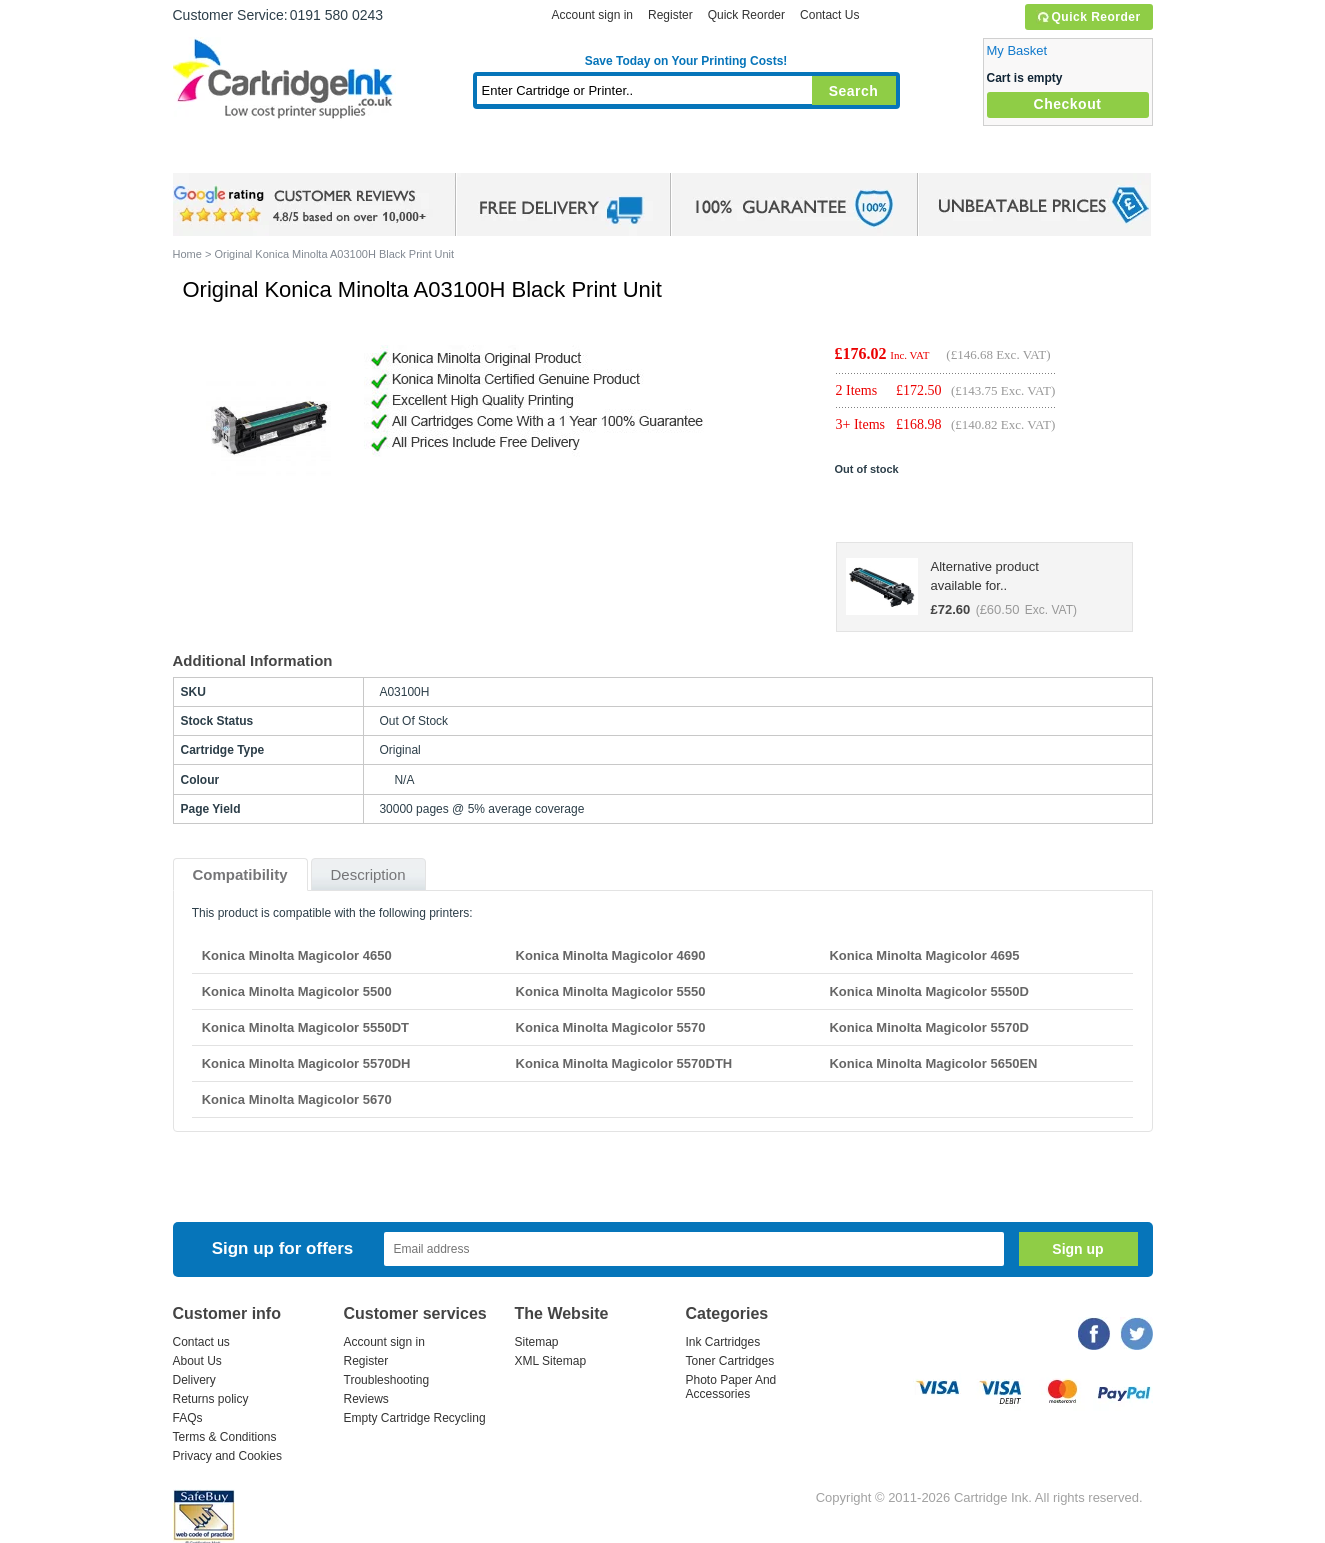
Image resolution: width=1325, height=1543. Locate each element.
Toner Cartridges (479, 154)
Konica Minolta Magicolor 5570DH (306, 1063)
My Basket (1017, 50)
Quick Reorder (1088, 17)
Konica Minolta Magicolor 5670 (297, 1099)
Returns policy (211, 1399)
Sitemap (537, 1342)
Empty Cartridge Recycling (415, 1418)
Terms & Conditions (225, 1437)
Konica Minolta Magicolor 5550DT (305, 1027)
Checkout (1068, 104)
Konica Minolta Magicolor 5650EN (933, 1063)
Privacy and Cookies (227, 1456)
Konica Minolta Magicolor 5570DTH (624, 1063)
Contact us (201, 1342)
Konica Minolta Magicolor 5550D (928, 991)
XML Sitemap (551, 1361)
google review (303, 205)
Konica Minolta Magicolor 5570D (928, 1027)
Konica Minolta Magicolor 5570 (611, 1027)
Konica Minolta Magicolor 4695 (924, 955)
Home (213, 154)
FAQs (188, 1418)
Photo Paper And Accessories (731, 1387)
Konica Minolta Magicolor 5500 (297, 991)
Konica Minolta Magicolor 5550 (611, 991)
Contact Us (829, 15)
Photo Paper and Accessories (690, 154)
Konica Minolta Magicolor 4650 (297, 955)
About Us (197, 1361)
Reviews (366, 1399)
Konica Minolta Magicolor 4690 (611, 955)
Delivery (194, 1380)
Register (670, 15)
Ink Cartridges (325, 154)
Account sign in (592, 15)
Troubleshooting (387, 1380)
